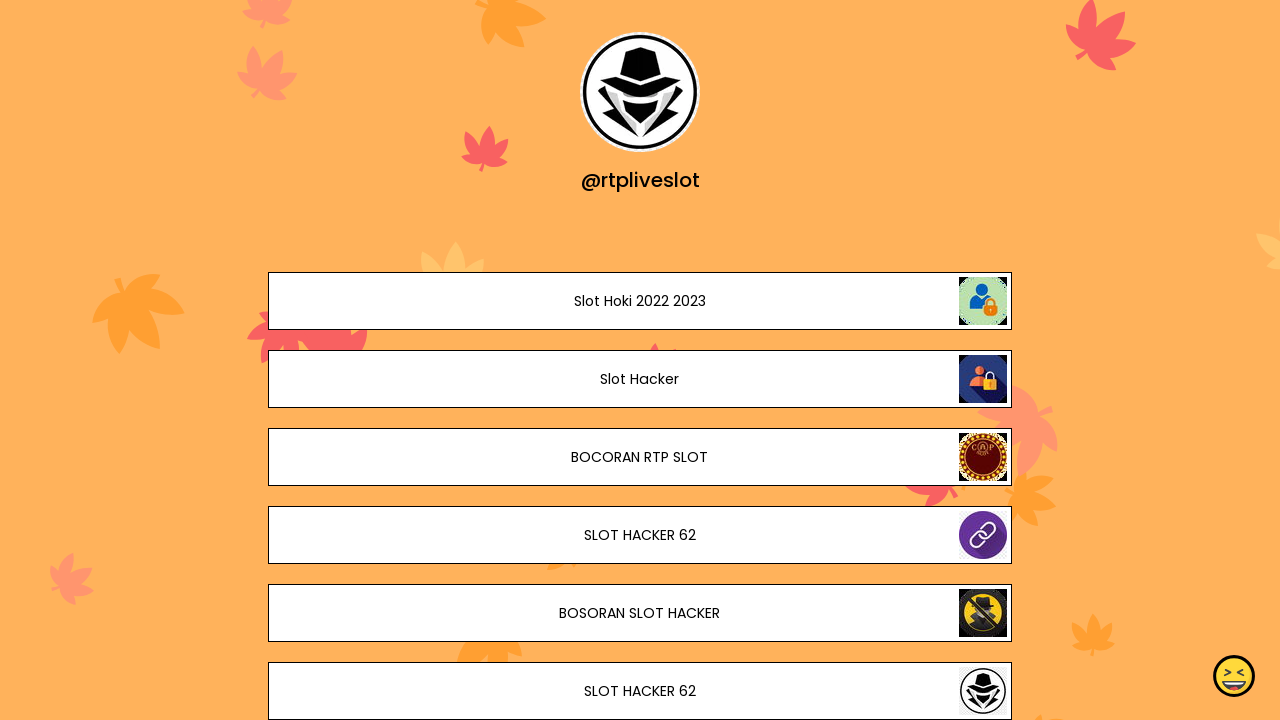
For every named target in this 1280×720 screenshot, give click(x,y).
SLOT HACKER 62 (640, 535)
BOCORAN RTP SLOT (639, 457)
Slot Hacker (639, 379)
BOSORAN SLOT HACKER (639, 613)
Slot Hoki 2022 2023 (640, 301)
